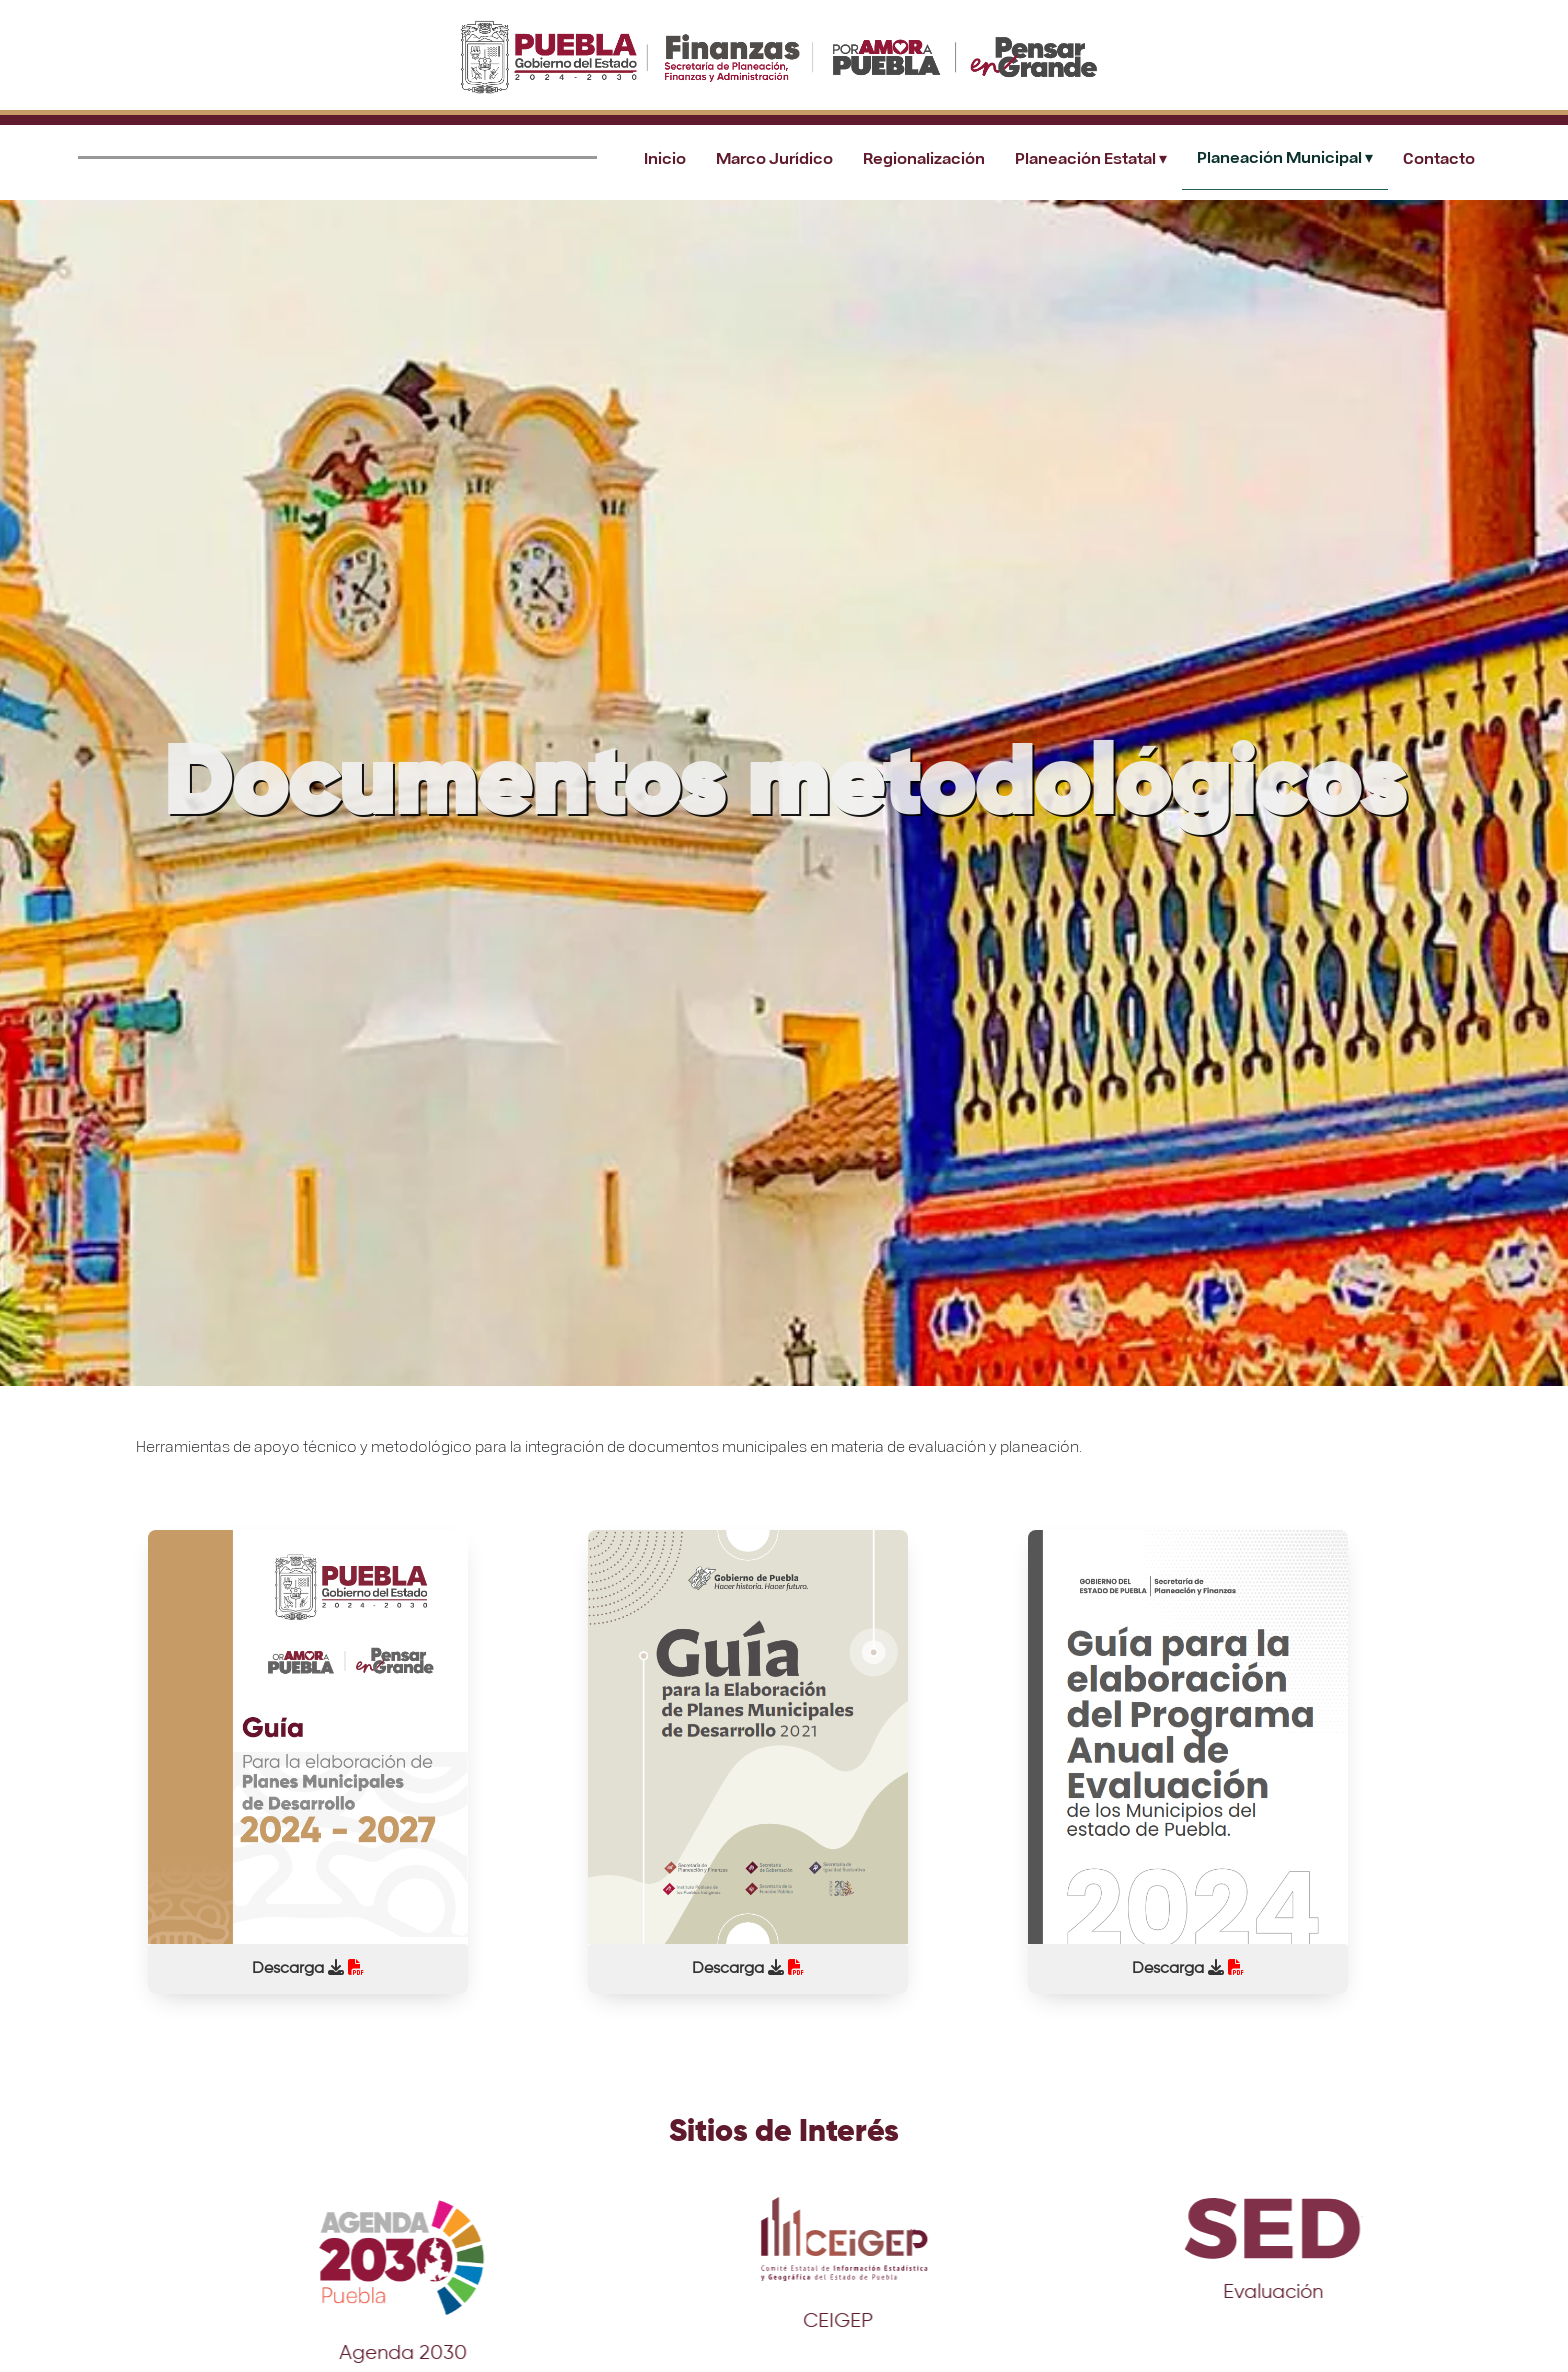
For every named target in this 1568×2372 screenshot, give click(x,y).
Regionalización (924, 157)
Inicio (665, 157)
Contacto (1439, 157)
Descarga (308, 1968)
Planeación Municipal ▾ (1285, 156)
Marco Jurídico (774, 157)
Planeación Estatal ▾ (1091, 157)
